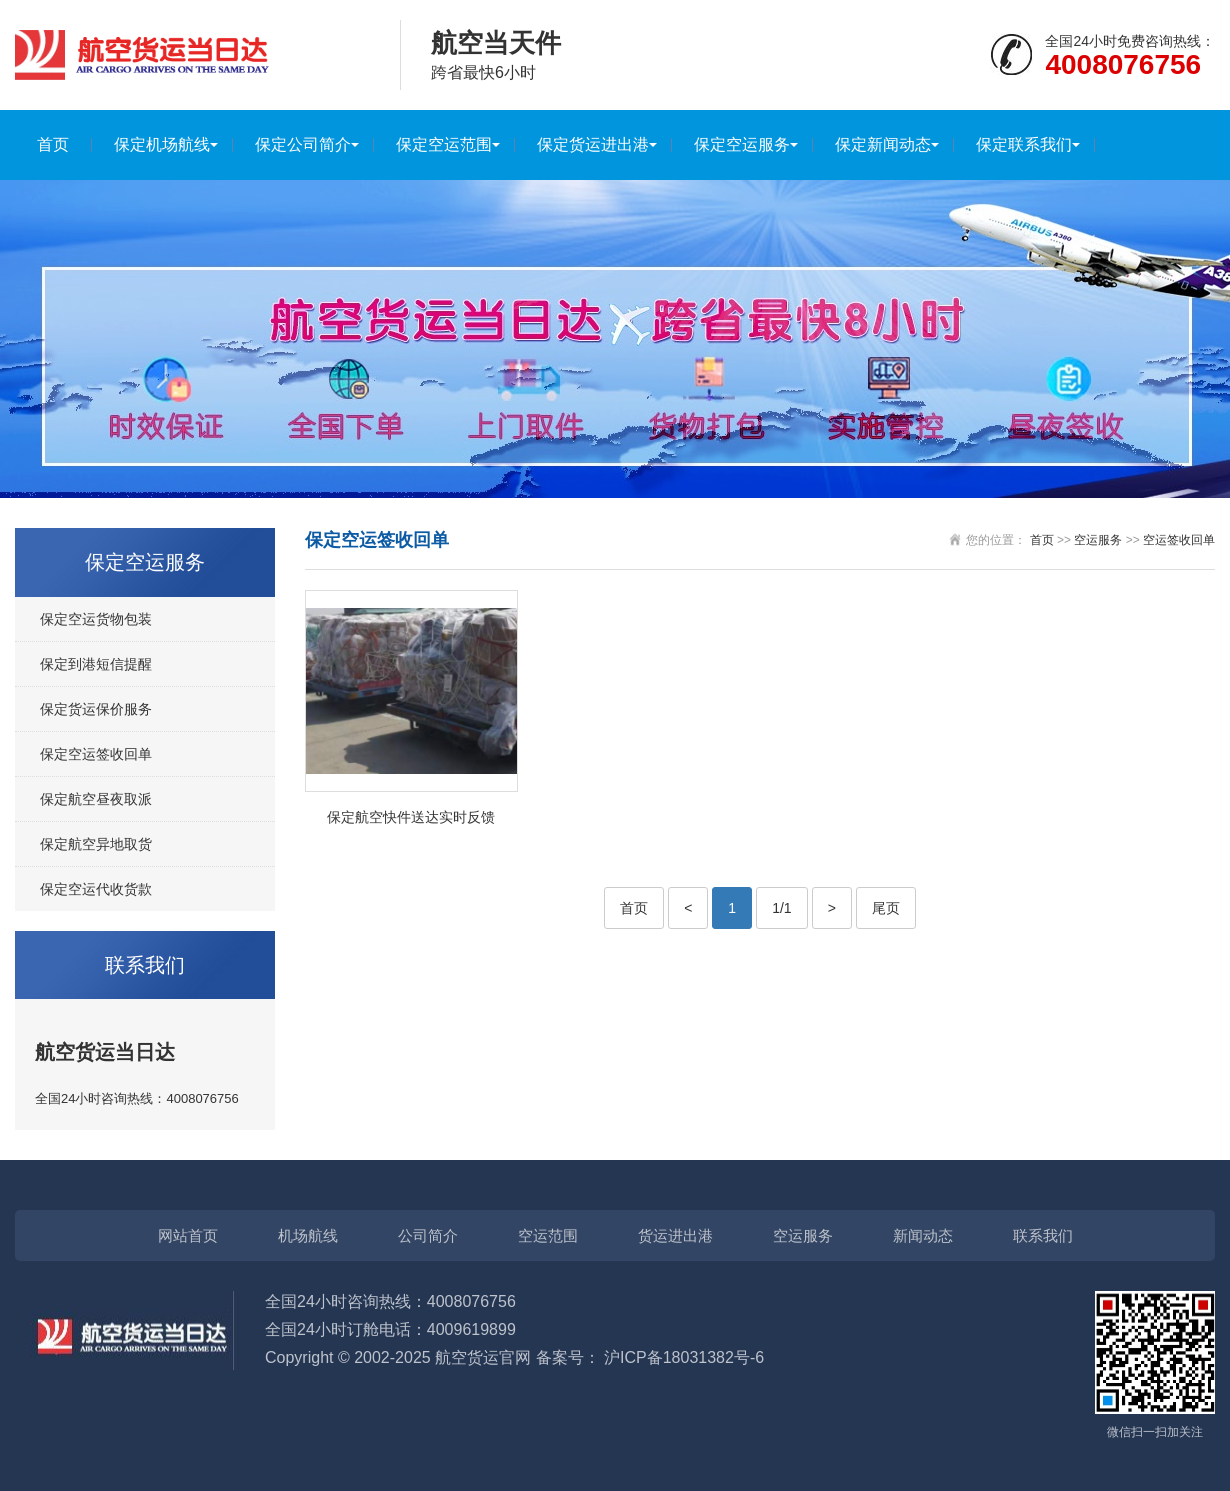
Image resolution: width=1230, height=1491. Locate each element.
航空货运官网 (483, 1357)
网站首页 (188, 1235)
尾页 (886, 908)
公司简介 (428, 1235)
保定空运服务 (742, 144)
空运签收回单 (1179, 540)
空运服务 (1098, 540)
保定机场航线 (162, 144)
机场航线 (308, 1235)
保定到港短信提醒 (96, 664)
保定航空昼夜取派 (96, 799)
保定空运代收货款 (96, 889)
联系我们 (1043, 1235)
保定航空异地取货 (96, 844)
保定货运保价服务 (96, 709)
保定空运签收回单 (96, 754)
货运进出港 (675, 1235)
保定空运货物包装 (96, 619)
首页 (53, 144)
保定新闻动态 (883, 144)
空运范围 (548, 1235)
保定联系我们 (1024, 144)
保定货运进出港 (593, 144)
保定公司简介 (303, 144)
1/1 (781, 908)
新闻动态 (923, 1235)
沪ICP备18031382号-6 (684, 1357)
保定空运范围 (444, 144)
